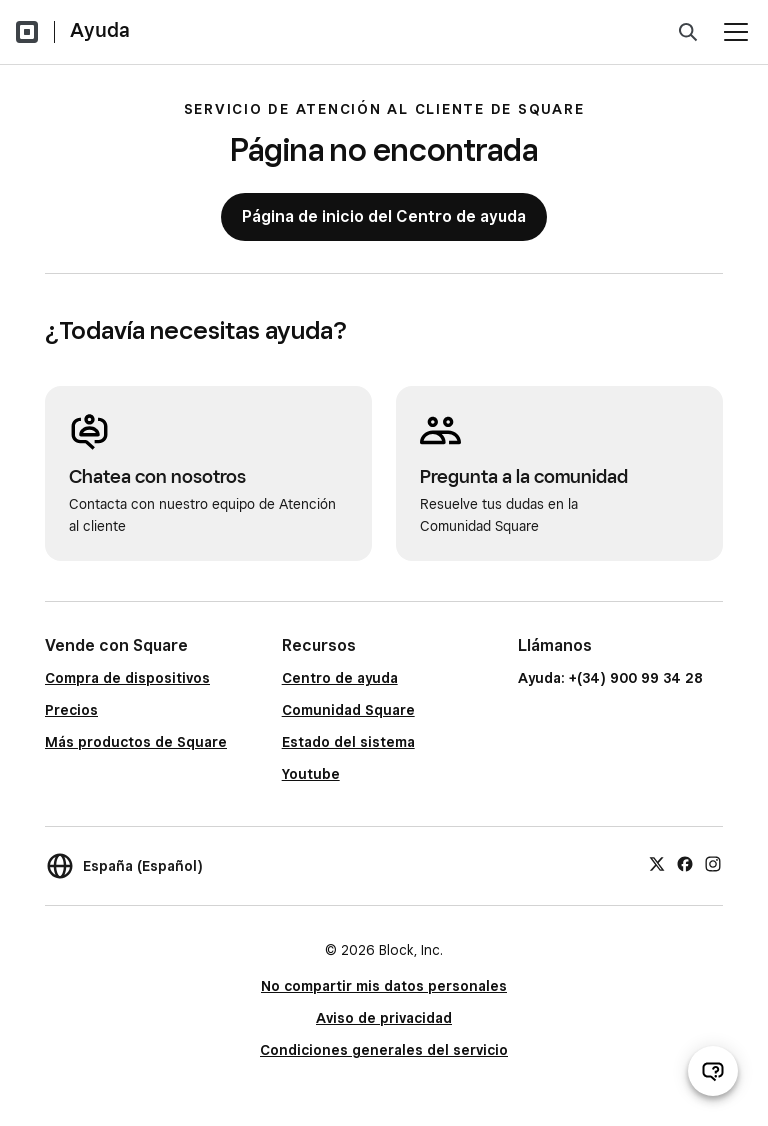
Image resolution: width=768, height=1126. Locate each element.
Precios (71, 710)
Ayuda (100, 30)
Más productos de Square (136, 742)
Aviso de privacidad (384, 1018)
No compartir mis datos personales (384, 986)
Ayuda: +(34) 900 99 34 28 (610, 678)
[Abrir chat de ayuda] (713, 1071)
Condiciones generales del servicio (384, 1050)
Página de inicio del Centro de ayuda (384, 216)
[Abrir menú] (736, 32)
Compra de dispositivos (127, 678)
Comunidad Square (348, 710)
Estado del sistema (348, 742)
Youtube (311, 774)
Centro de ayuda (340, 678)
